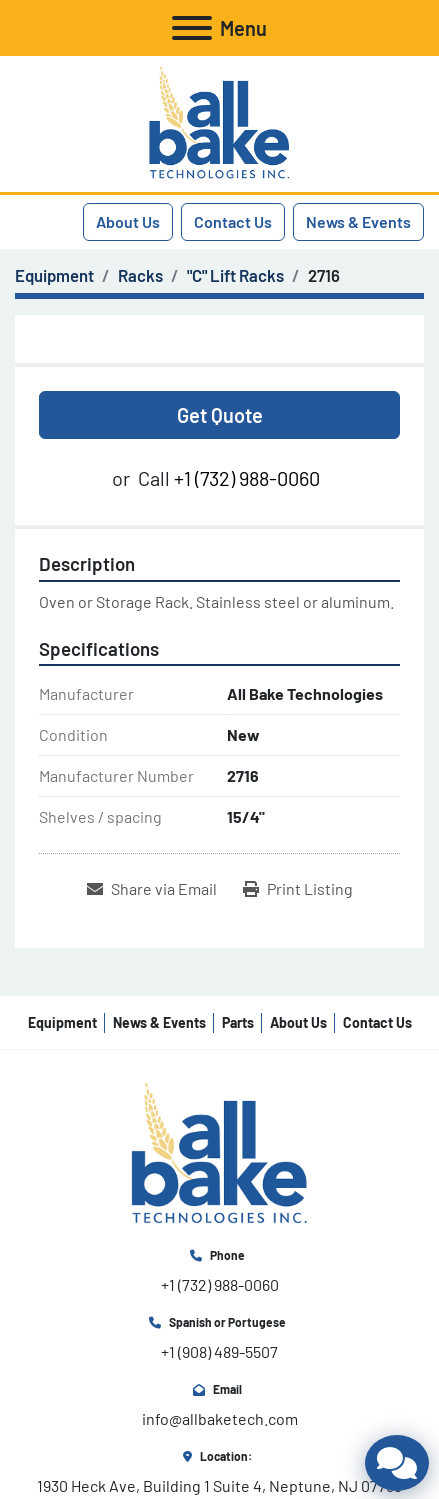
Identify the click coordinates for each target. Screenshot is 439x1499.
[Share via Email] (152, 889)
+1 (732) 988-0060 (247, 478)
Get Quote (220, 415)
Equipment (62, 1022)
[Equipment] (54, 275)
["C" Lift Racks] (235, 275)
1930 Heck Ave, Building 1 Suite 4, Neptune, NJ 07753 (219, 1485)
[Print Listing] (298, 889)
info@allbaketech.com (220, 1418)
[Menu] (192, 28)
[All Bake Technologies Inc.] (219, 1152)
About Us (128, 221)
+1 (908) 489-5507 (219, 1351)
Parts (238, 1022)
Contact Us (233, 221)
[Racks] (140, 275)
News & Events (358, 221)
